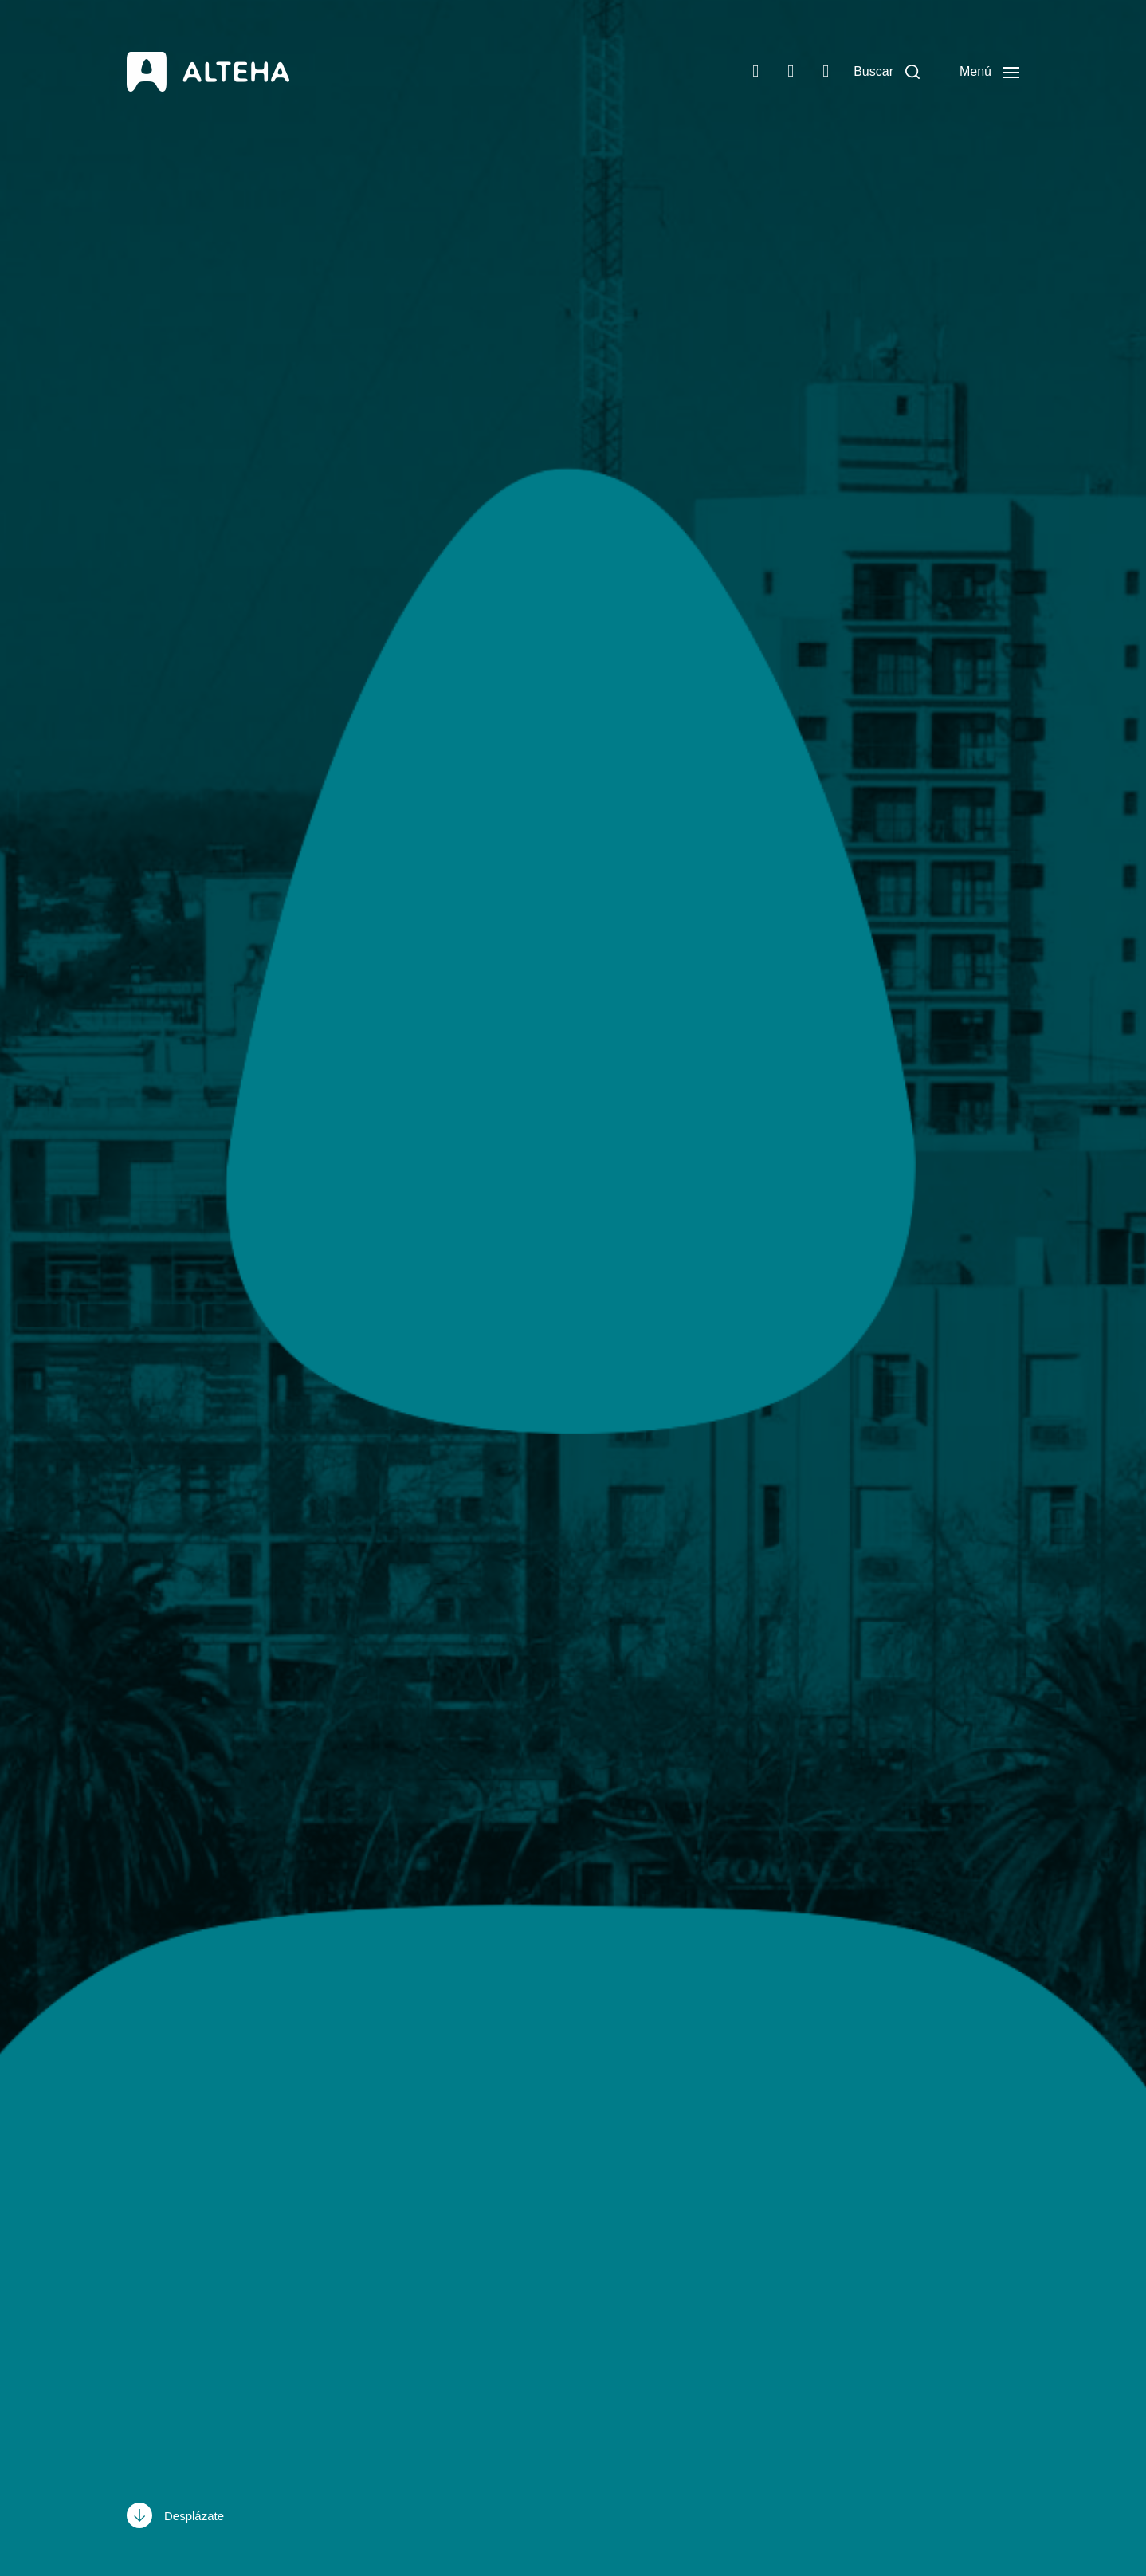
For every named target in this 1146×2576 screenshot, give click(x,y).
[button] (887, 72)
